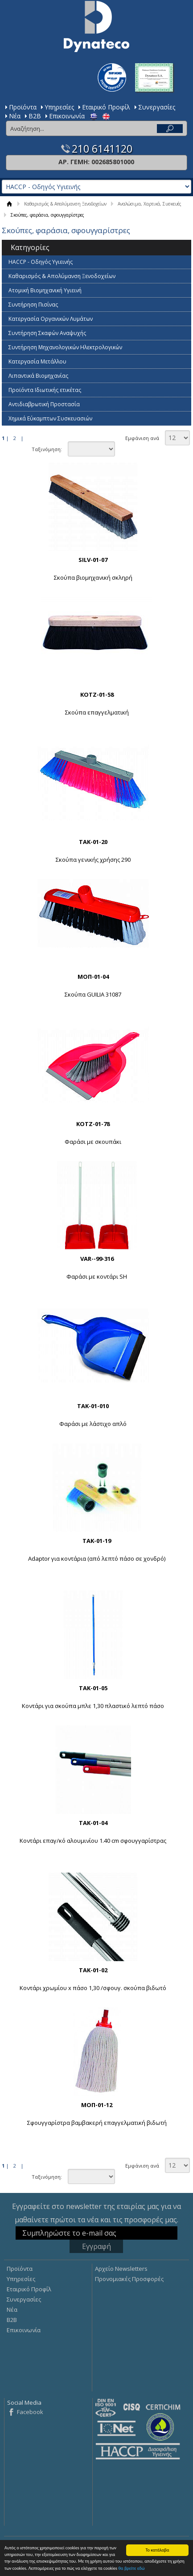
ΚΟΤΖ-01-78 (93, 1124)
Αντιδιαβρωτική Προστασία (44, 404)
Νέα (15, 116)
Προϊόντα (23, 107)
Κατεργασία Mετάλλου (37, 361)
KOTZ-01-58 (97, 694)
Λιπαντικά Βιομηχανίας (38, 376)
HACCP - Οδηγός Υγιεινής (40, 262)
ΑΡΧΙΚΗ (9, 204)
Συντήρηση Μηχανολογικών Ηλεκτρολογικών (65, 347)
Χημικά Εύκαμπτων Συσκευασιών (50, 418)
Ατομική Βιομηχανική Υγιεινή (45, 290)
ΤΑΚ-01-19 (96, 1541)
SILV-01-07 (92, 560)
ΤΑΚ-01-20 (93, 842)
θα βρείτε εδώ (131, 2569)
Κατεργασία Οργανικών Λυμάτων (50, 319)
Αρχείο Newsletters (121, 2269)
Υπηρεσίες (59, 107)
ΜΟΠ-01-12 (96, 2105)
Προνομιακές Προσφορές (129, 2279)
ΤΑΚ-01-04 (93, 1823)
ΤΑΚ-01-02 (93, 1970)
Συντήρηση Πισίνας (33, 304)
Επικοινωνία (67, 116)
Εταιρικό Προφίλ (106, 107)
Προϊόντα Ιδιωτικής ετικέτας (44, 390)
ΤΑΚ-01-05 (93, 1688)
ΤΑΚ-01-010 (93, 1406)
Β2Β (35, 116)
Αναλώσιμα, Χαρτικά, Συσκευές (149, 204)
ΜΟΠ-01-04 (93, 977)
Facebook (30, 2412)
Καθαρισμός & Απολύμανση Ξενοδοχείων (65, 204)
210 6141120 (102, 149)
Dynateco (96, 26)
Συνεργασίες (156, 107)
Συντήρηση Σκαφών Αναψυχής (47, 333)
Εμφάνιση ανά (142, 438)
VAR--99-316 (97, 1259)
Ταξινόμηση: (47, 449)
